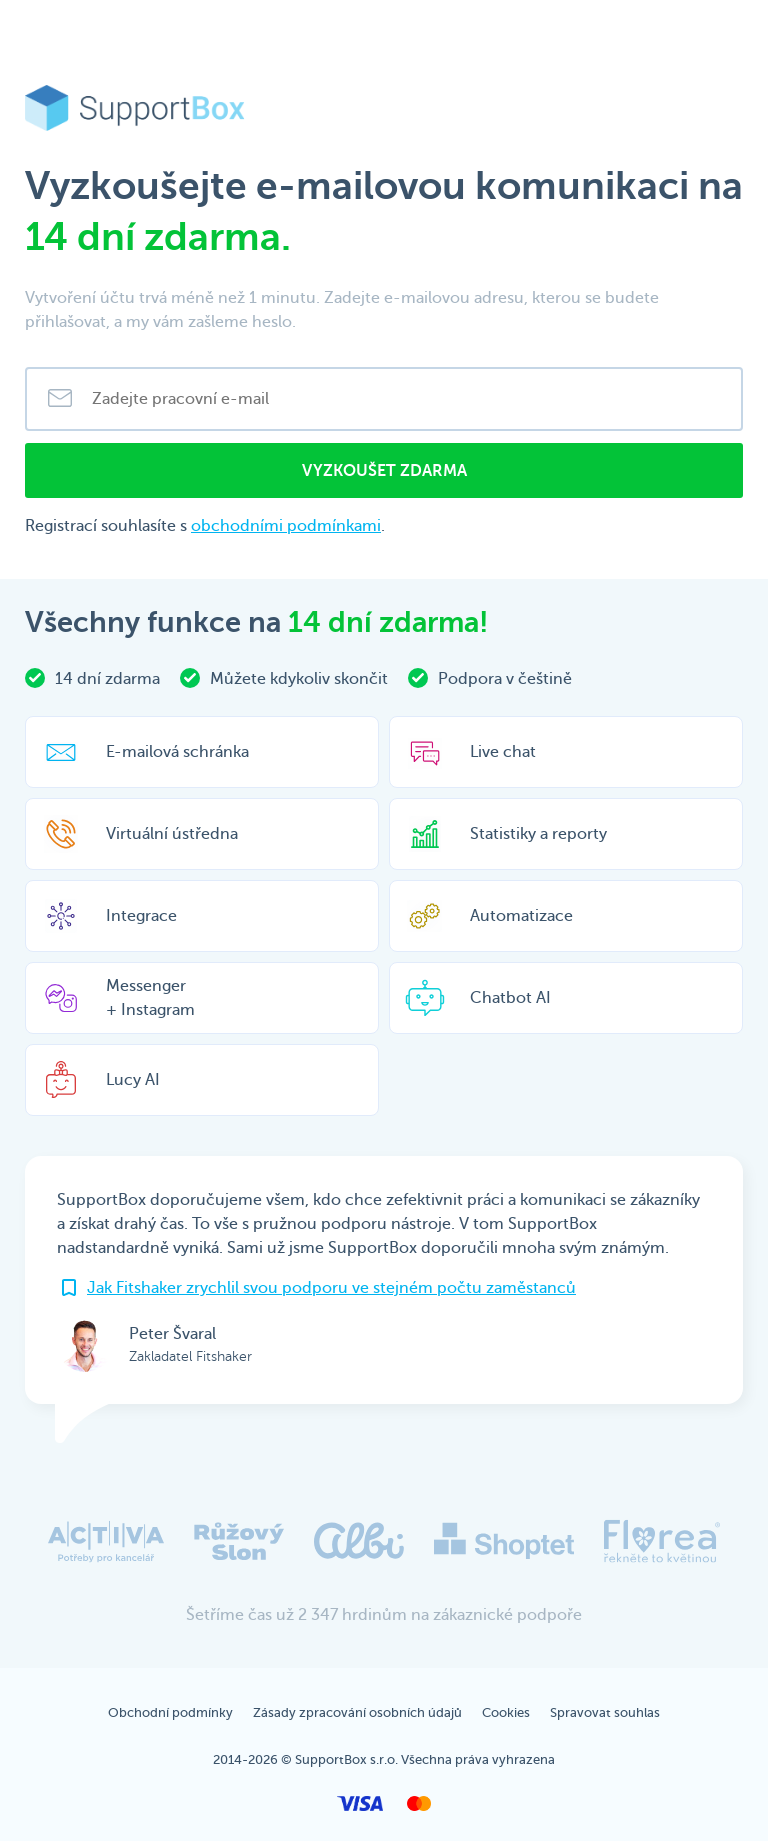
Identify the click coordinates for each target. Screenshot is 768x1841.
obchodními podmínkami (286, 526)
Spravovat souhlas (605, 1712)
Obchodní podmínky (170, 1712)
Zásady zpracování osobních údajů (357, 1712)
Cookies (506, 1712)
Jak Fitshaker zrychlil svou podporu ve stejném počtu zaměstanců (331, 1288)
